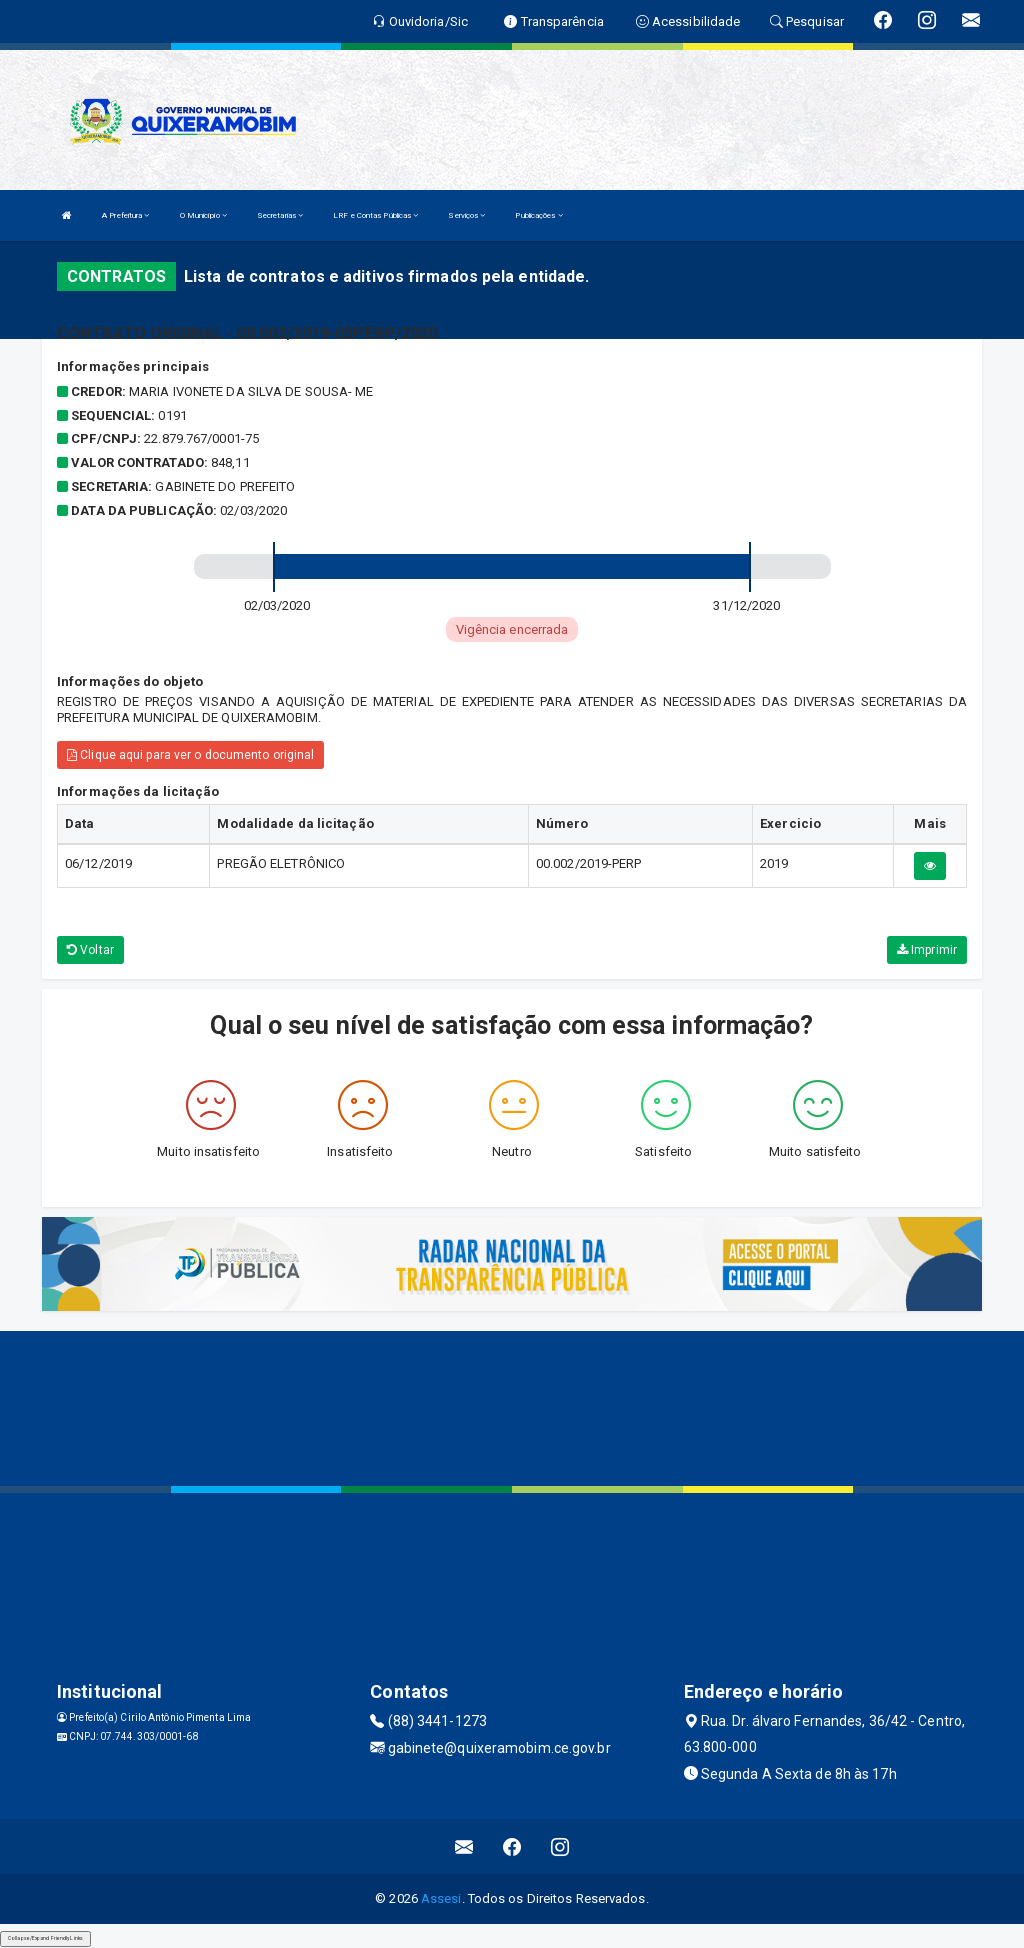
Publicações (538, 215)
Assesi (441, 1898)
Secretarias (280, 215)
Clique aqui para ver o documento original (190, 755)
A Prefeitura (125, 215)
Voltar (90, 950)
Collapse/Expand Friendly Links (45, 1938)
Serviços (466, 215)
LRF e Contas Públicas (375, 215)
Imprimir (927, 950)
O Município (203, 215)
